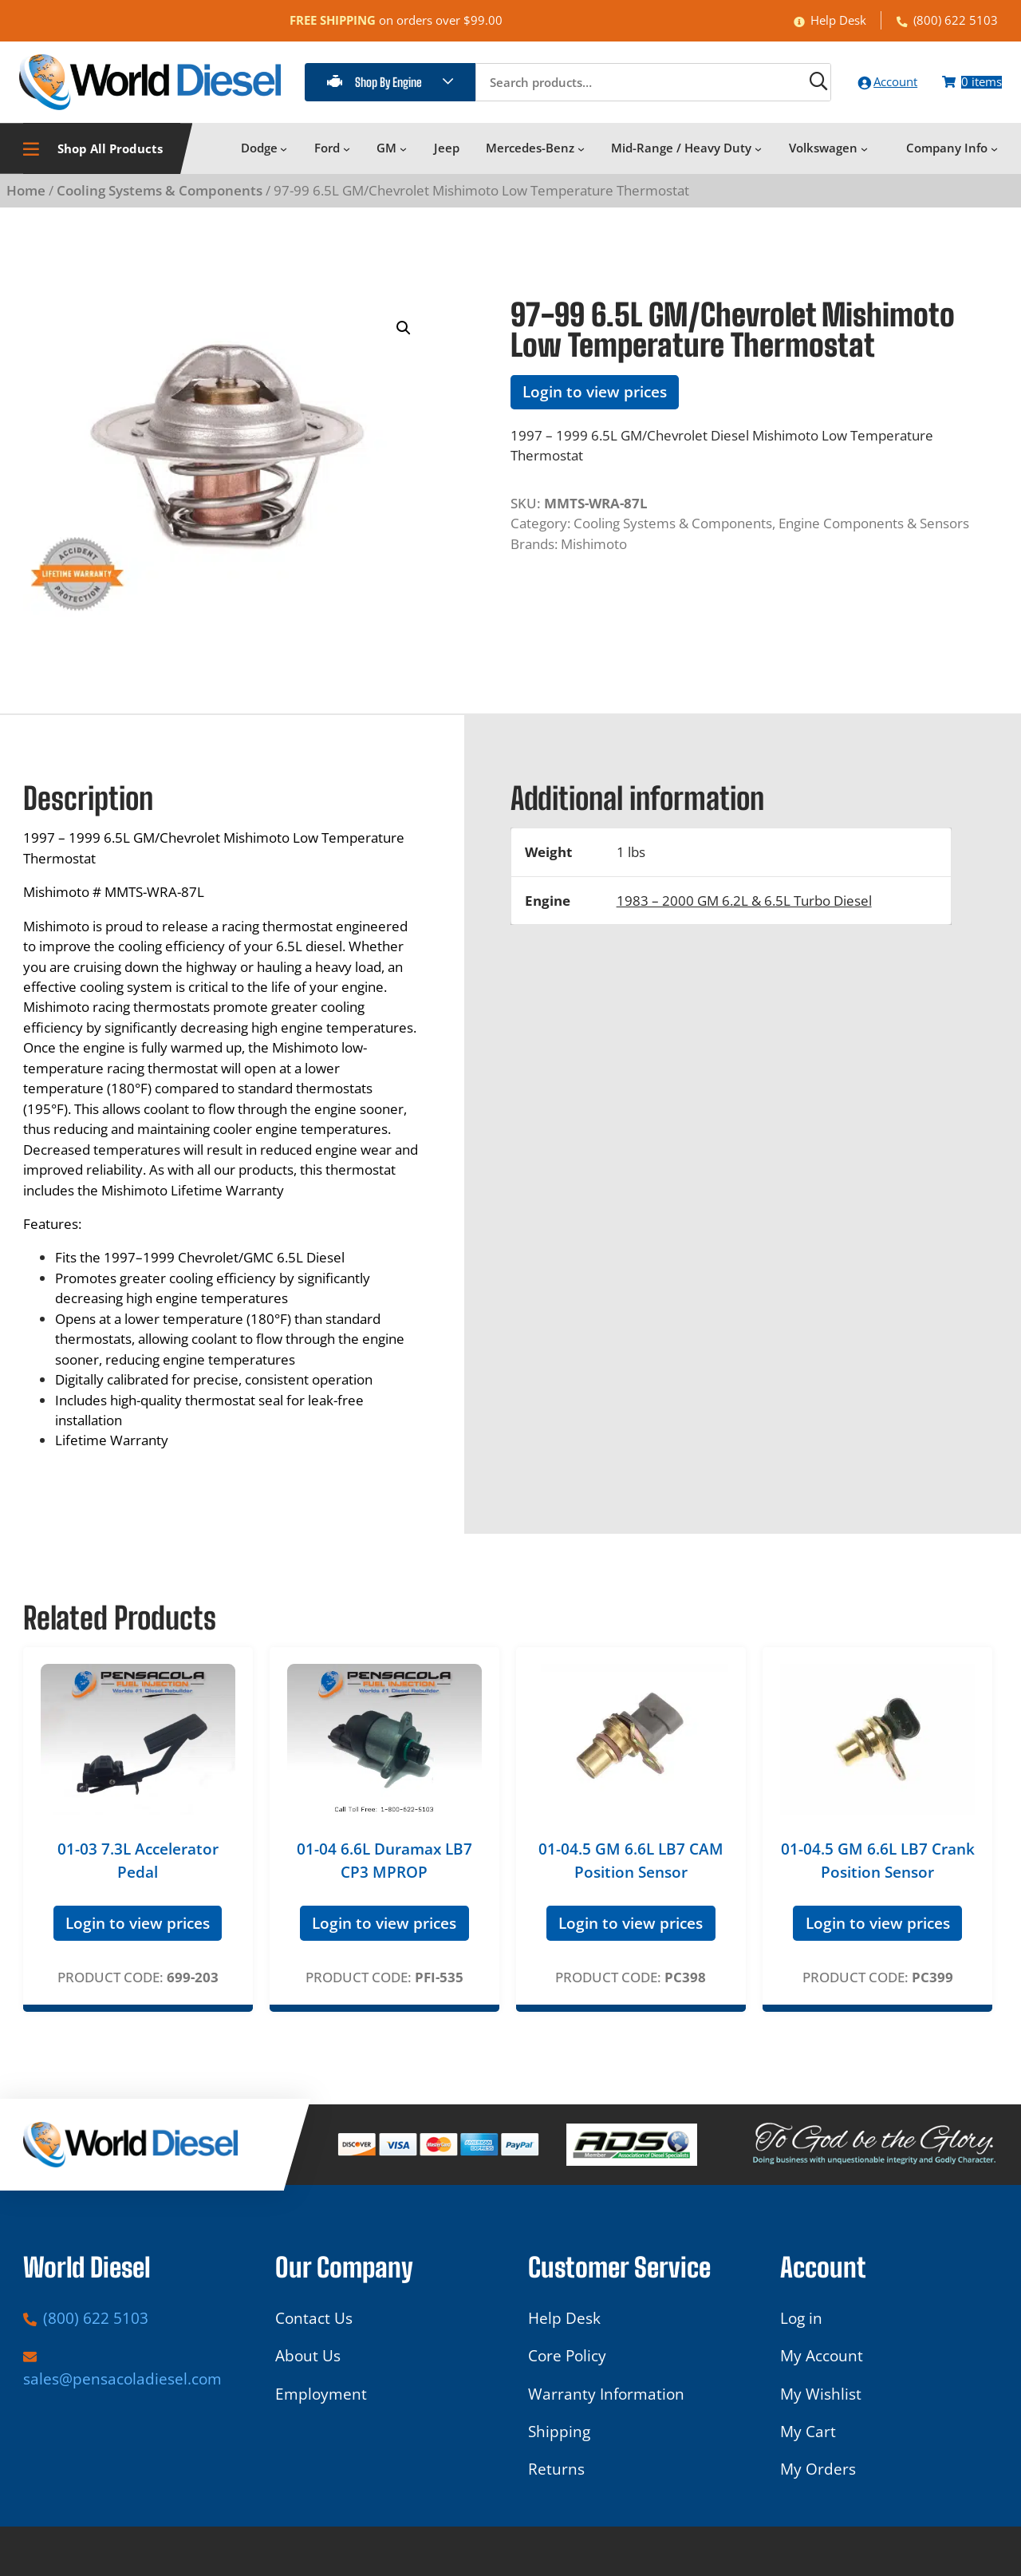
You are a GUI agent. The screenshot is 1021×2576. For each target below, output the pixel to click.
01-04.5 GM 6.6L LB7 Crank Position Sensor (878, 1869)
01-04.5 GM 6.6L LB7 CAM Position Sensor (630, 1869)
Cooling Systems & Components (159, 199)
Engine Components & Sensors (874, 532)
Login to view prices (594, 400)
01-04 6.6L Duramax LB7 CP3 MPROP (384, 1869)
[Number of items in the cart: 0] (964, 86)
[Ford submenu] (346, 157)
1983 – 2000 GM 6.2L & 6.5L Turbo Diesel (744, 909)
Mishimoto (594, 552)
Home (25, 199)
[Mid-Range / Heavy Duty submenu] (758, 157)
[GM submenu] (403, 157)
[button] (403, 336)
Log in (801, 2327)
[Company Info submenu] (994, 157)
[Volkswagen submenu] (864, 157)
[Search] (780, 86)
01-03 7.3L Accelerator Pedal (138, 1869)
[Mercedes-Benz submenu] (581, 157)
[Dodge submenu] (283, 157)
